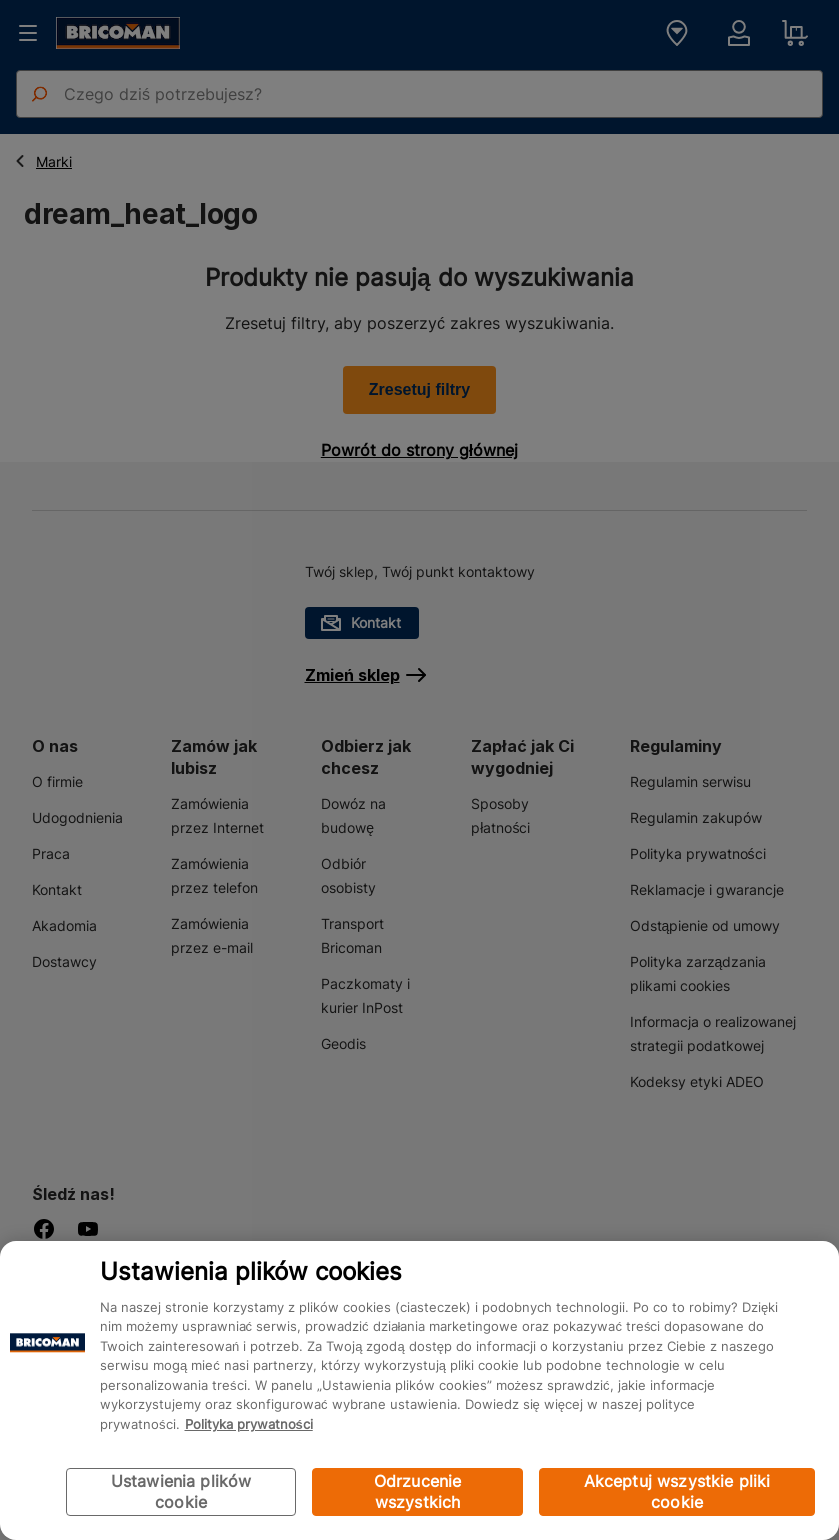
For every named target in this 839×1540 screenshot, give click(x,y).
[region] (419, 1390)
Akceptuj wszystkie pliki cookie (677, 1491)
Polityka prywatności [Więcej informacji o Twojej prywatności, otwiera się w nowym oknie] (249, 1424)
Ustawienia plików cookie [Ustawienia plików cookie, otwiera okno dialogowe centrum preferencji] (181, 1491)
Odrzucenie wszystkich (418, 1491)
